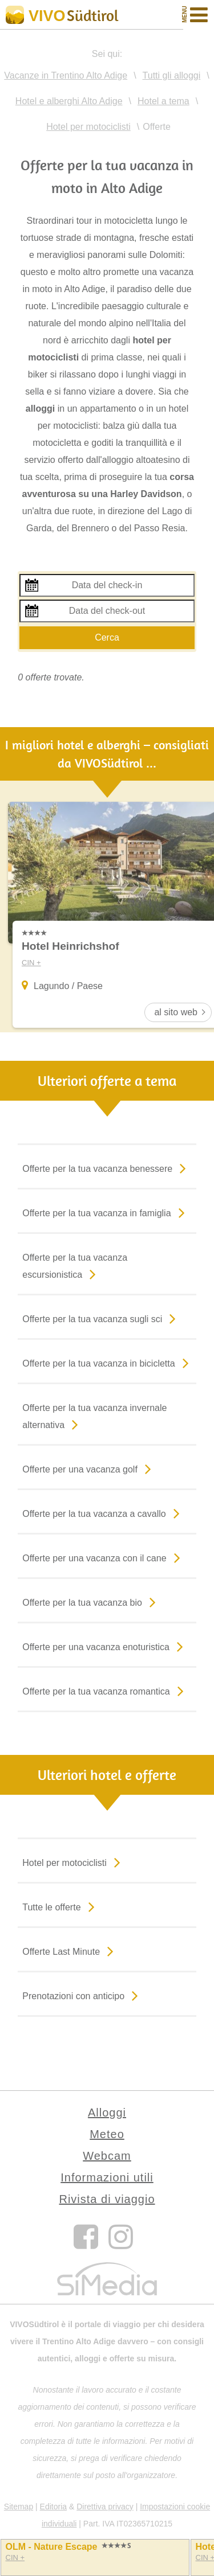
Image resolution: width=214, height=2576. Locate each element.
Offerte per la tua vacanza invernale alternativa (94, 1418)
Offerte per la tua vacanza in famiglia (105, 1212)
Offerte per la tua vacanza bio (91, 1601)
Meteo (107, 2134)
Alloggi (107, 2112)
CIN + (15, 2557)
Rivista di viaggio (107, 2199)
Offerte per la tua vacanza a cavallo (103, 1512)
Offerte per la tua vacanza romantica (105, 1690)
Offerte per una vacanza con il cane (103, 1557)
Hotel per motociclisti (73, 1862)
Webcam (107, 2156)
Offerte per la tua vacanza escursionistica (74, 1267)
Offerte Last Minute (70, 1950)
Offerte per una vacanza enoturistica (105, 1646)
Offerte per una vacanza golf (89, 1468)
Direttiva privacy (105, 2506)
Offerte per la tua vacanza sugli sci (101, 1318)
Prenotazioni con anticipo (82, 1995)
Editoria (53, 2506)
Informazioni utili (107, 2177)
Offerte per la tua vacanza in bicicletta (107, 1362)
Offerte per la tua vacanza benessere (106, 1167)
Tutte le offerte (60, 1906)
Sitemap (18, 2506)
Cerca (107, 637)
